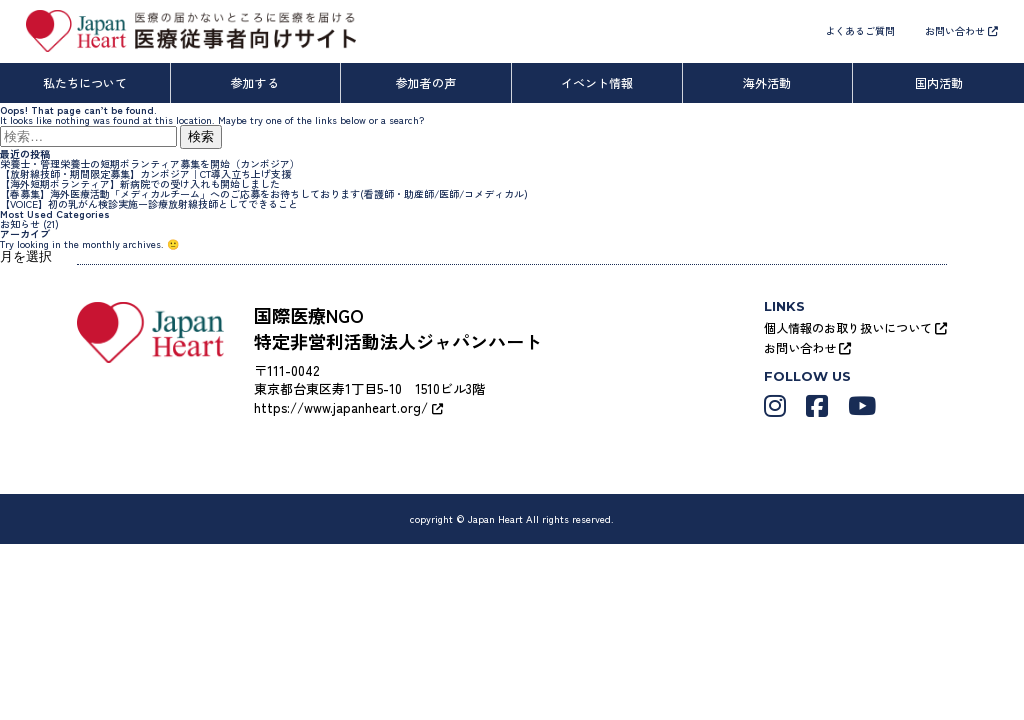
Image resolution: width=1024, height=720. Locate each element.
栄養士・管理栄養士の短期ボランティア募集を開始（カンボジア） (150, 163)
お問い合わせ (961, 30)
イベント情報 (597, 82)
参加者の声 (426, 82)
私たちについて (85, 82)
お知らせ (20, 223)
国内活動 (939, 82)
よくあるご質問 (860, 30)
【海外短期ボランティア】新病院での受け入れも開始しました (140, 183)
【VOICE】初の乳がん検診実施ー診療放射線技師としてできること (149, 203)
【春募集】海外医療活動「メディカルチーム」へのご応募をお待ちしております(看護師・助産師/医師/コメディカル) (264, 193)
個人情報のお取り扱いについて (855, 327)
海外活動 (767, 82)
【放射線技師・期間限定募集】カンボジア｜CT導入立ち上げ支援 (145, 173)
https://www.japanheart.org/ (348, 407)
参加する (255, 82)
